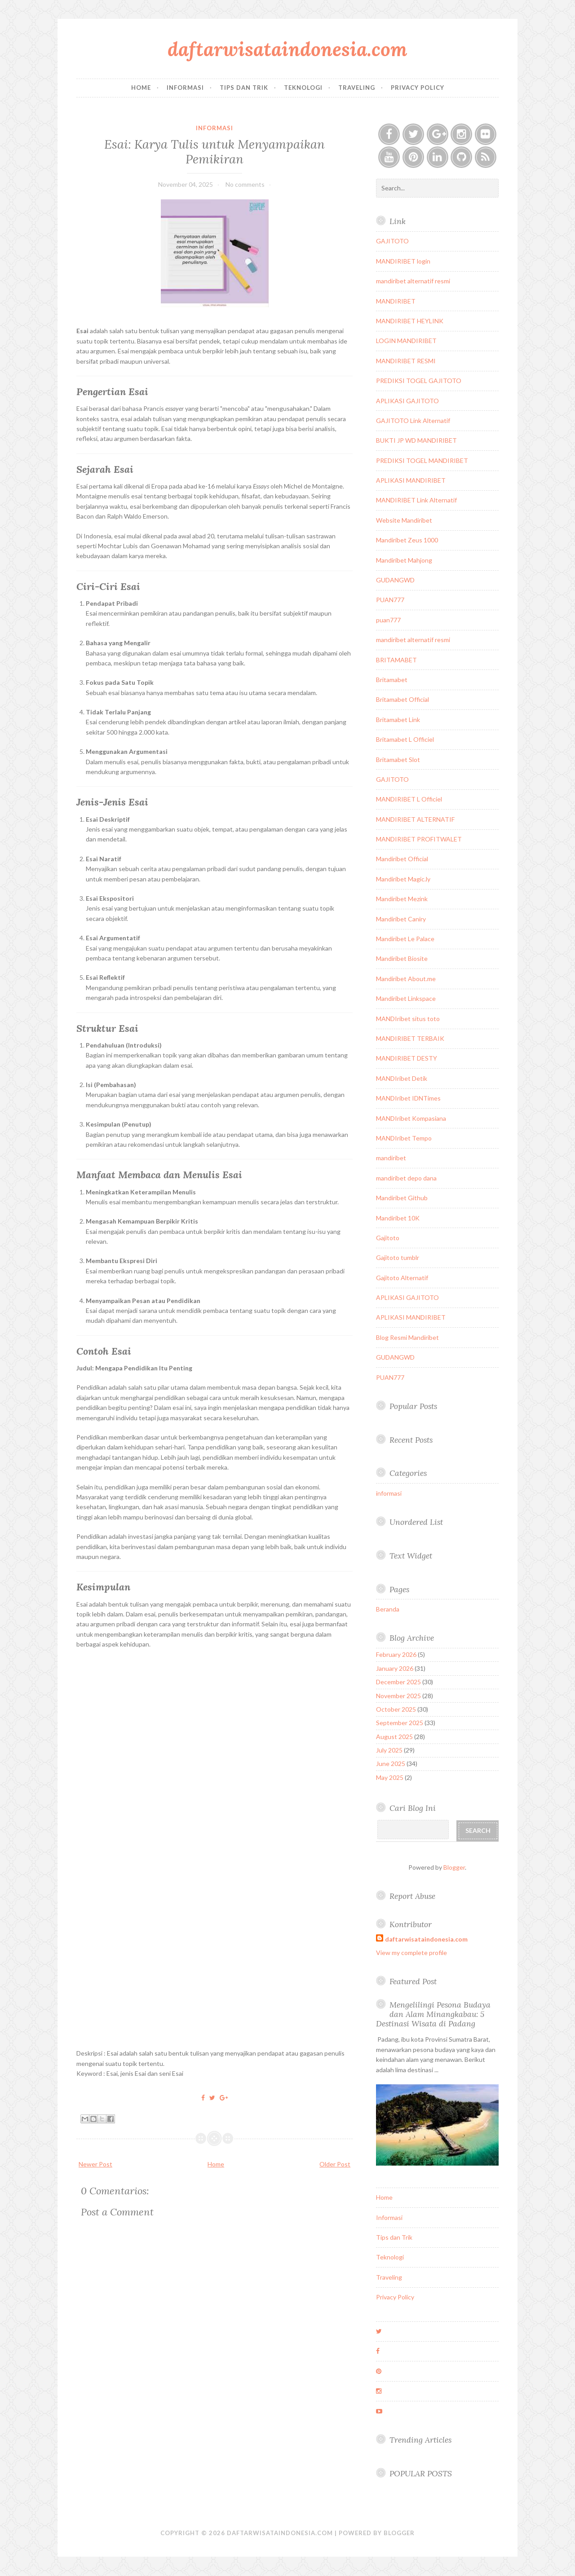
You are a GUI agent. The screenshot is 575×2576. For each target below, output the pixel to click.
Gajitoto (387, 1238)
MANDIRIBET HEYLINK (409, 321)
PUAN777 (390, 599)
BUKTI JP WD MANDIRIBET (416, 440)
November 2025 (398, 1696)
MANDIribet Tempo (404, 1138)
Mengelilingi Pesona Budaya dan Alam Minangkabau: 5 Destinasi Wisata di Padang (433, 2014)
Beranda (387, 1609)
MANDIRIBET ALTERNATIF (415, 819)
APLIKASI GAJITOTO (407, 401)
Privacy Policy (417, 87)
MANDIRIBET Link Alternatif (416, 500)
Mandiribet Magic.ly (403, 879)
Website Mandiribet (404, 520)
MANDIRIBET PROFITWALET (419, 839)
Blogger (454, 1867)
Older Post (334, 2164)
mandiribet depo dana (406, 1178)
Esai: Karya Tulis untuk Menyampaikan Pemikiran (214, 151)
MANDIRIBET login (403, 261)
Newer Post (95, 2164)
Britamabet (391, 679)
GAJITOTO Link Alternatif (413, 420)
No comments (245, 184)
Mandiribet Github (402, 1198)
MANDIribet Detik (401, 1078)
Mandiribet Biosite (402, 958)
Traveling (356, 87)
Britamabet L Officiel (405, 739)
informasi (214, 128)
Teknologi (303, 87)
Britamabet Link (398, 719)
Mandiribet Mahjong (404, 560)
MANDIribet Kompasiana (411, 1118)
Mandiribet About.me (406, 978)
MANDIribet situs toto (408, 1018)
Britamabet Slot (398, 759)
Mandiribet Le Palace (405, 938)
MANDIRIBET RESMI (406, 361)
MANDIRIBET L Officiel (409, 799)
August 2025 (394, 1736)
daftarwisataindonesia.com (287, 49)
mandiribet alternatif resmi (413, 281)
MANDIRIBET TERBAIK (410, 1038)
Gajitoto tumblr (397, 1257)
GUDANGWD (395, 580)
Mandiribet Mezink (402, 899)
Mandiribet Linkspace (406, 998)
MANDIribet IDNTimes (408, 1098)
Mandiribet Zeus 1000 (407, 540)
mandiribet (391, 1158)
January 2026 (394, 1668)
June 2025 (390, 1763)
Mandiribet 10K (398, 1218)
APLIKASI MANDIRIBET (411, 480)
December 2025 (398, 1682)
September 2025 (399, 1722)
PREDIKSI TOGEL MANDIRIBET (422, 460)
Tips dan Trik (244, 87)
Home (141, 87)
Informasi (185, 87)
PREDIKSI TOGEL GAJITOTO (418, 380)
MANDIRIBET (396, 301)
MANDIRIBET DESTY (406, 1058)
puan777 (388, 620)
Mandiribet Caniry (401, 919)
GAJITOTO (392, 241)
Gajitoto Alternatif (402, 1277)
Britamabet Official (402, 699)
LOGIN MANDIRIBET (406, 340)
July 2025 (389, 1750)
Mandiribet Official (402, 859)
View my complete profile (411, 1952)
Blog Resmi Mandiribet (407, 1337)
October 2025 (396, 1709)
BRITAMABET (396, 660)
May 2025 (389, 1777)
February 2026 (396, 1654)
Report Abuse (412, 1896)
